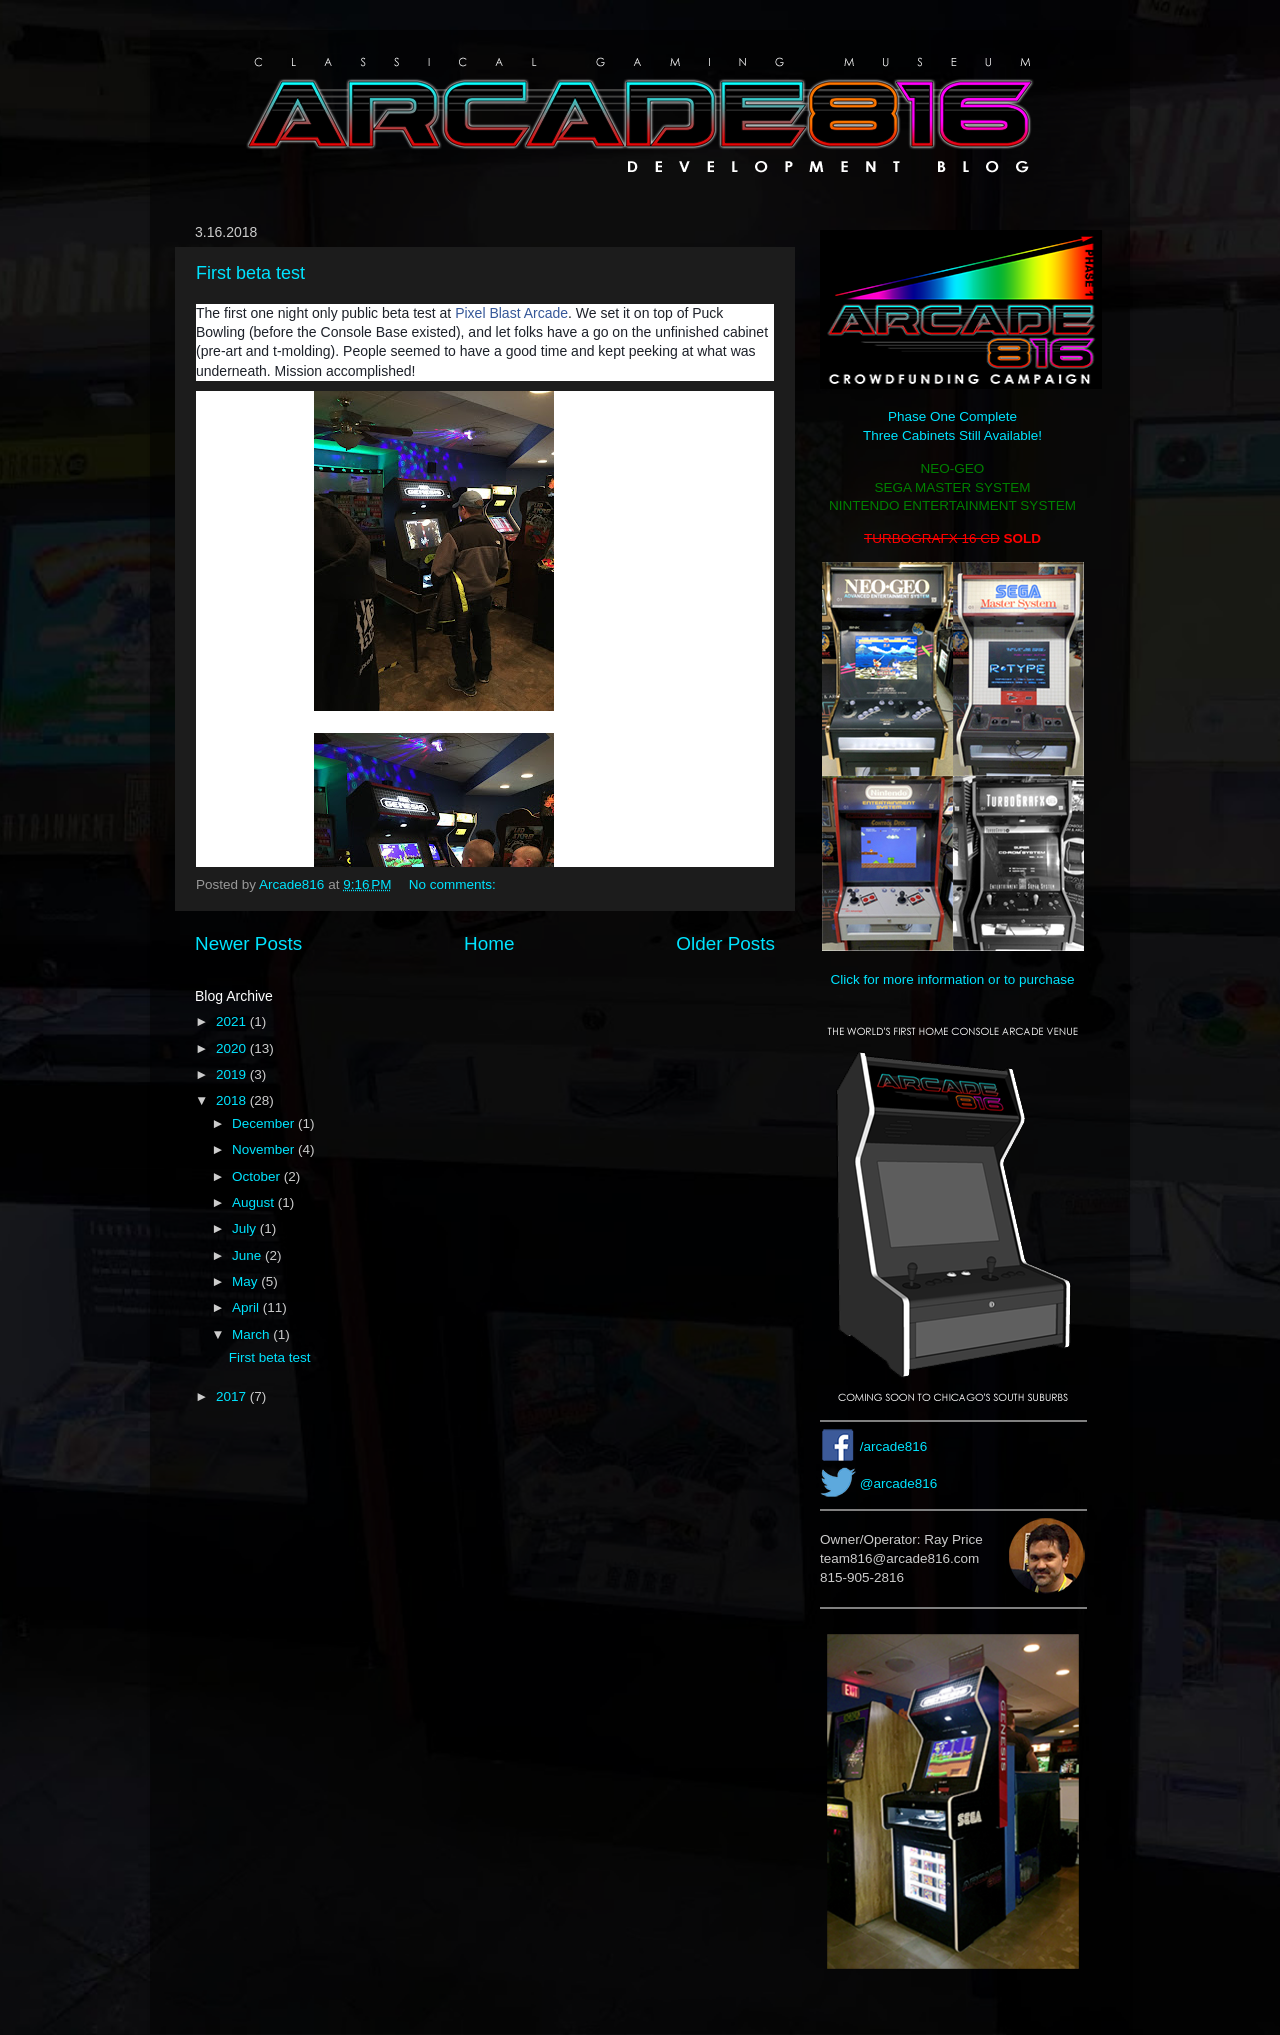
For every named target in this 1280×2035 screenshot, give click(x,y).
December (265, 1123)
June (248, 1255)
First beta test (250, 273)
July (246, 1228)
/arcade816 (894, 1446)
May (246, 1281)
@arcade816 (899, 1483)
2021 (233, 1021)
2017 (233, 1396)
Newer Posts (248, 943)
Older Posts (725, 943)
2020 (233, 1048)
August (255, 1202)
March (252, 1334)
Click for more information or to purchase (953, 979)
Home (489, 943)
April (247, 1307)
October (258, 1176)
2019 (233, 1074)
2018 (233, 1100)
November (265, 1149)
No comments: (454, 884)
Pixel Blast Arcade (511, 313)
